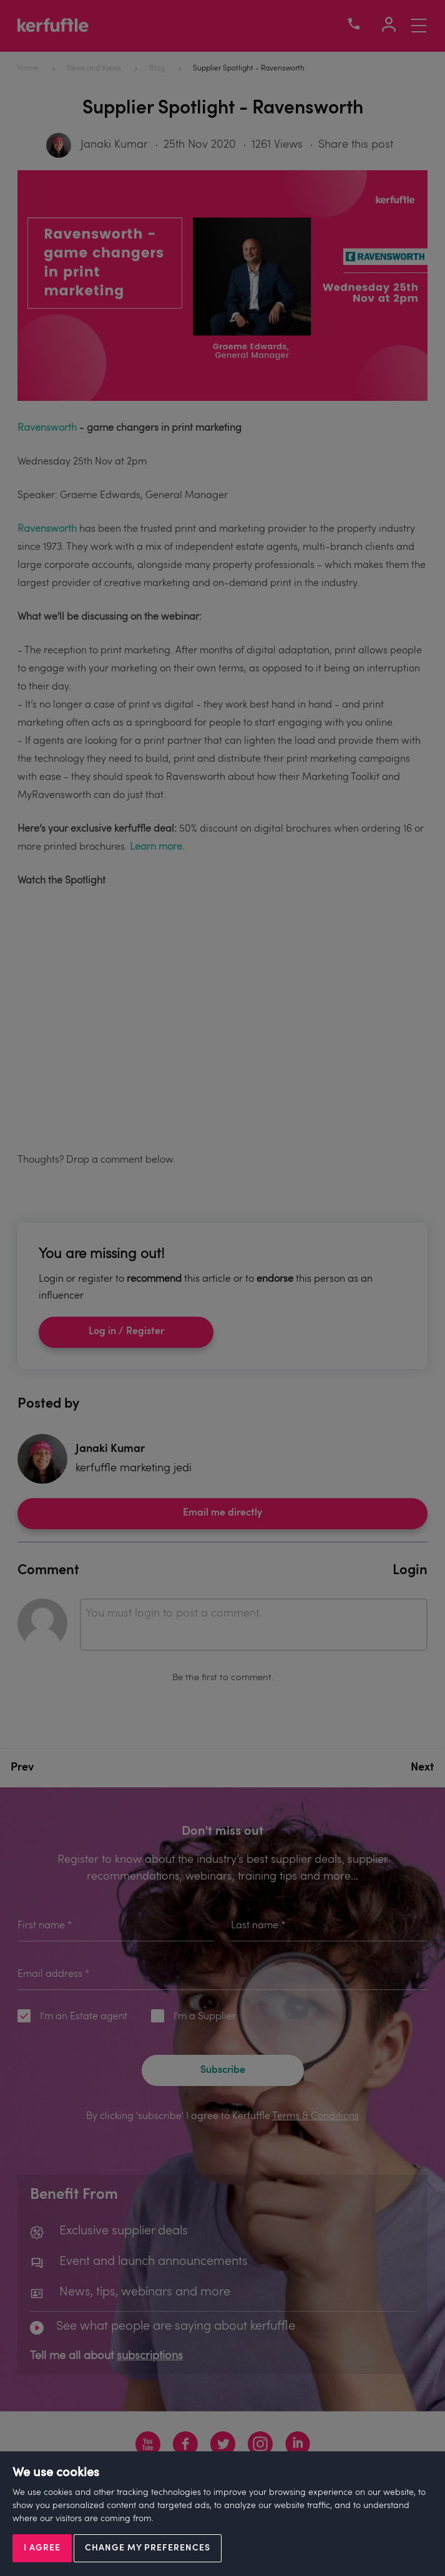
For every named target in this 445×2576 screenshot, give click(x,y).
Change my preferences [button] (147, 2548)
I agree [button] (42, 2548)
